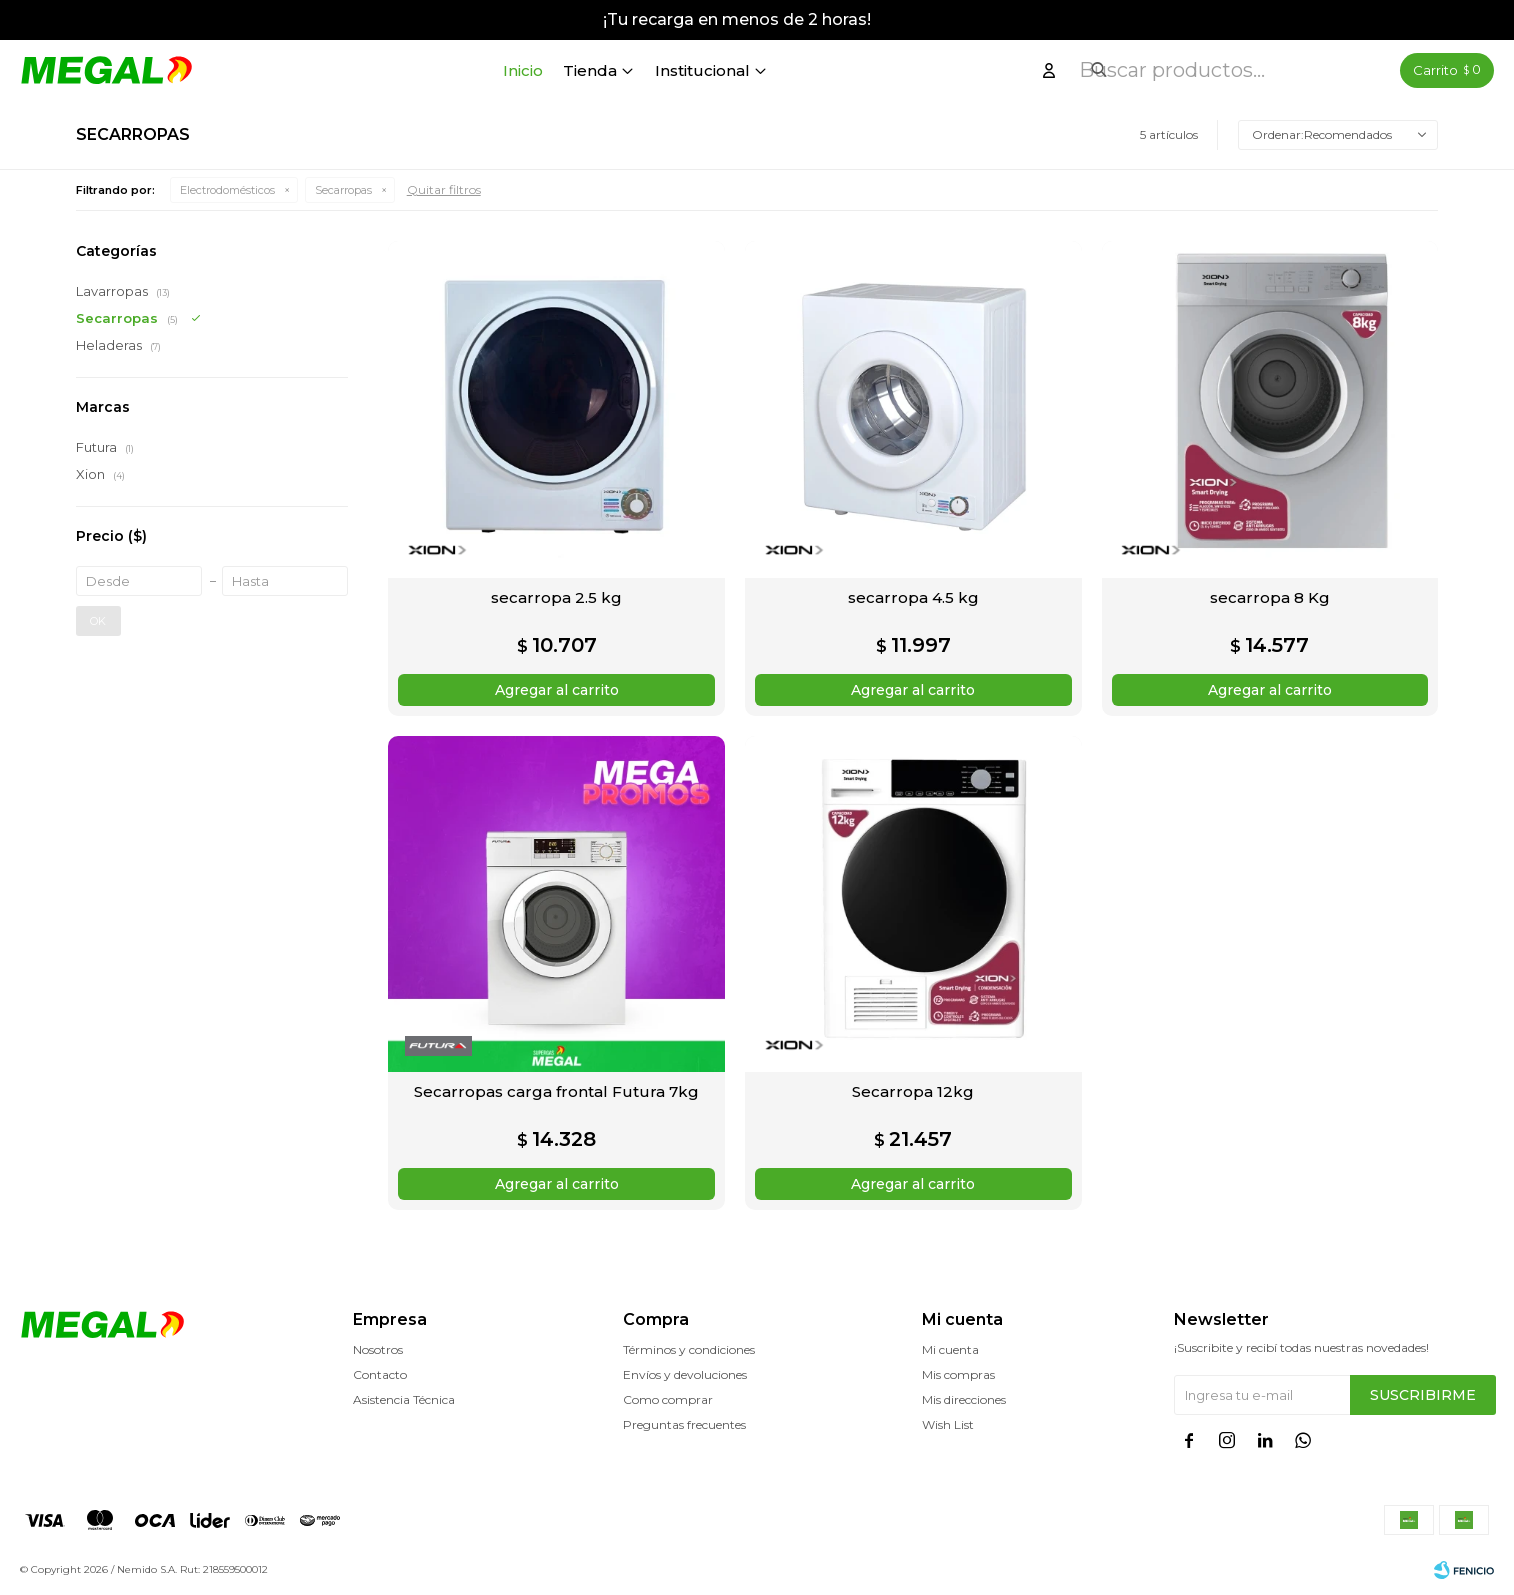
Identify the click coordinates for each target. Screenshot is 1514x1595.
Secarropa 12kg (913, 1091)
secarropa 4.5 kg (913, 597)
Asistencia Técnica (404, 1399)
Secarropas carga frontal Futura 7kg (556, 1091)
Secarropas (343, 190)
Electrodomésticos (227, 190)
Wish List (948, 1424)
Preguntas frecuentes (684, 1424)
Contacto (380, 1374)
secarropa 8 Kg (1270, 597)
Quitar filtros (444, 189)
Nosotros (378, 1349)
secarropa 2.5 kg (556, 597)
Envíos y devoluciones (685, 1374)
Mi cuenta (950, 1349)
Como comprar (668, 1399)
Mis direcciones (964, 1399)
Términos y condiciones (689, 1349)
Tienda (648, 70)
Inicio (581, 70)
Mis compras (958, 1374)
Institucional (760, 70)
